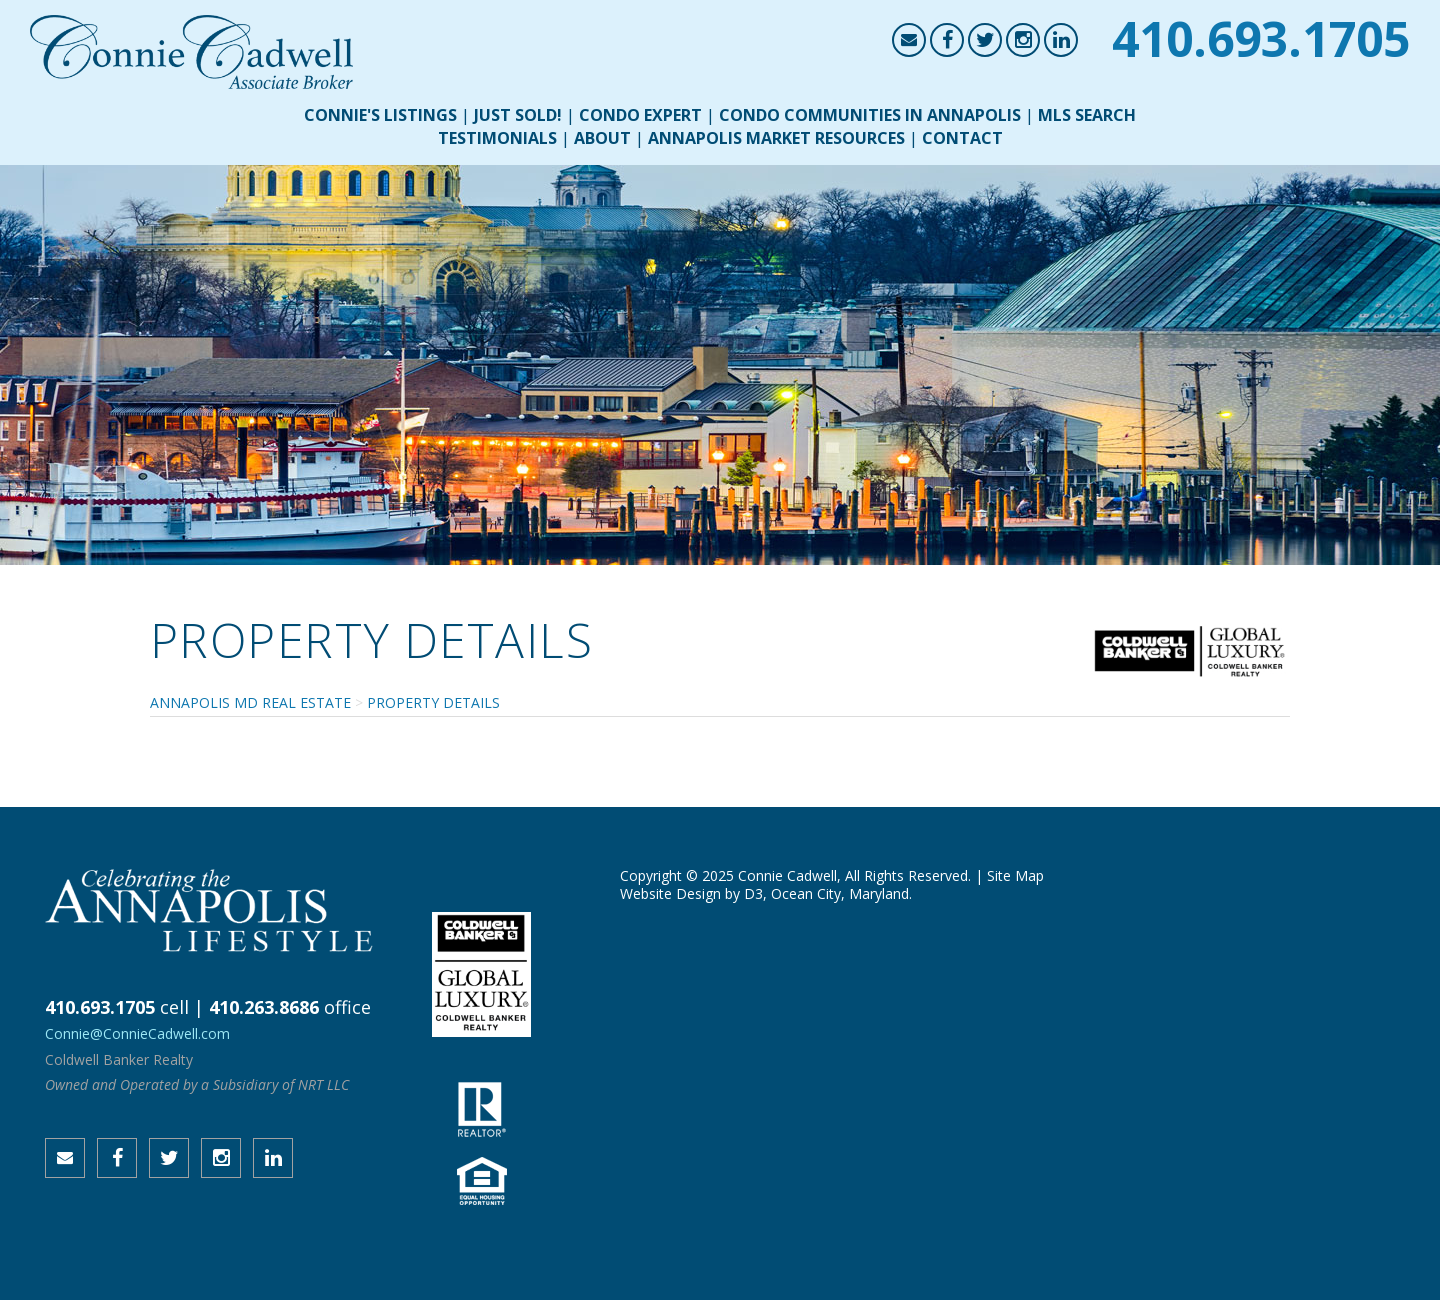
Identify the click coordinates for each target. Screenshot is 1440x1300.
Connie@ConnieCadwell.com (137, 1033)
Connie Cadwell (787, 875)
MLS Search (1087, 115)
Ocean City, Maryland (840, 893)
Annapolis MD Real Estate (250, 702)
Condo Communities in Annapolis (870, 115)
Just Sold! (518, 115)
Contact (962, 138)
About (602, 138)
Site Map (1015, 875)
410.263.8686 (264, 1007)
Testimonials (497, 138)
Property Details (433, 702)
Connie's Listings (380, 115)
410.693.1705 (1261, 38)
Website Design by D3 (691, 893)
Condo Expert (640, 115)
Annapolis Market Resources (776, 138)
